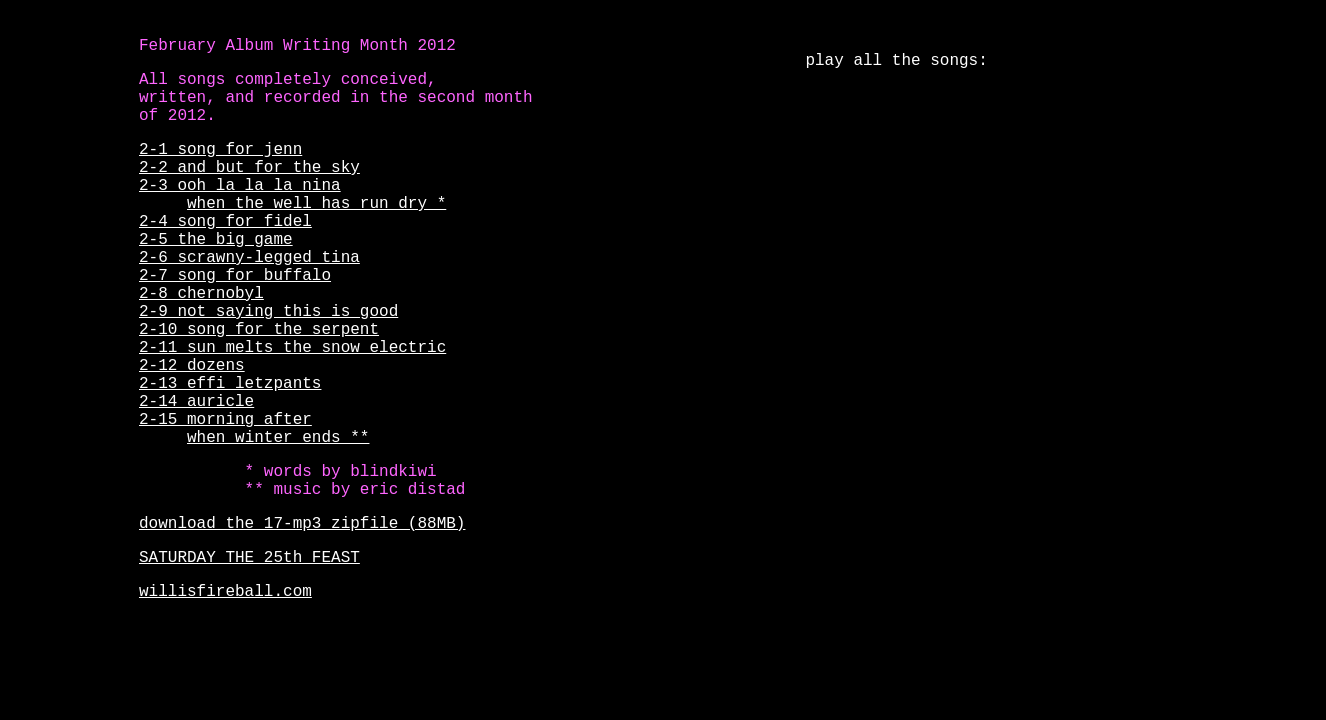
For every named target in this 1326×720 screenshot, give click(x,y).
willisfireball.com (225, 592)
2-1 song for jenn (220, 150)
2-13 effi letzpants (230, 384)
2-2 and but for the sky (249, 168)
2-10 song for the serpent (259, 330)
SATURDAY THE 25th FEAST (249, 558)
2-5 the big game (216, 240)
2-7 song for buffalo (235, 276)
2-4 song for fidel (225, 222)
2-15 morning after (225, 420)
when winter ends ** (278, 438)
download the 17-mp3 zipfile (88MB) (302, 524)
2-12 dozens (192, 366)
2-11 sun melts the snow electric (292, 348)
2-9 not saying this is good (268, 312)
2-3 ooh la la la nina (240, 186)
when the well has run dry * (316, 204)
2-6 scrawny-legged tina (249, 258)
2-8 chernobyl (201, 294)
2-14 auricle (196, 402)
